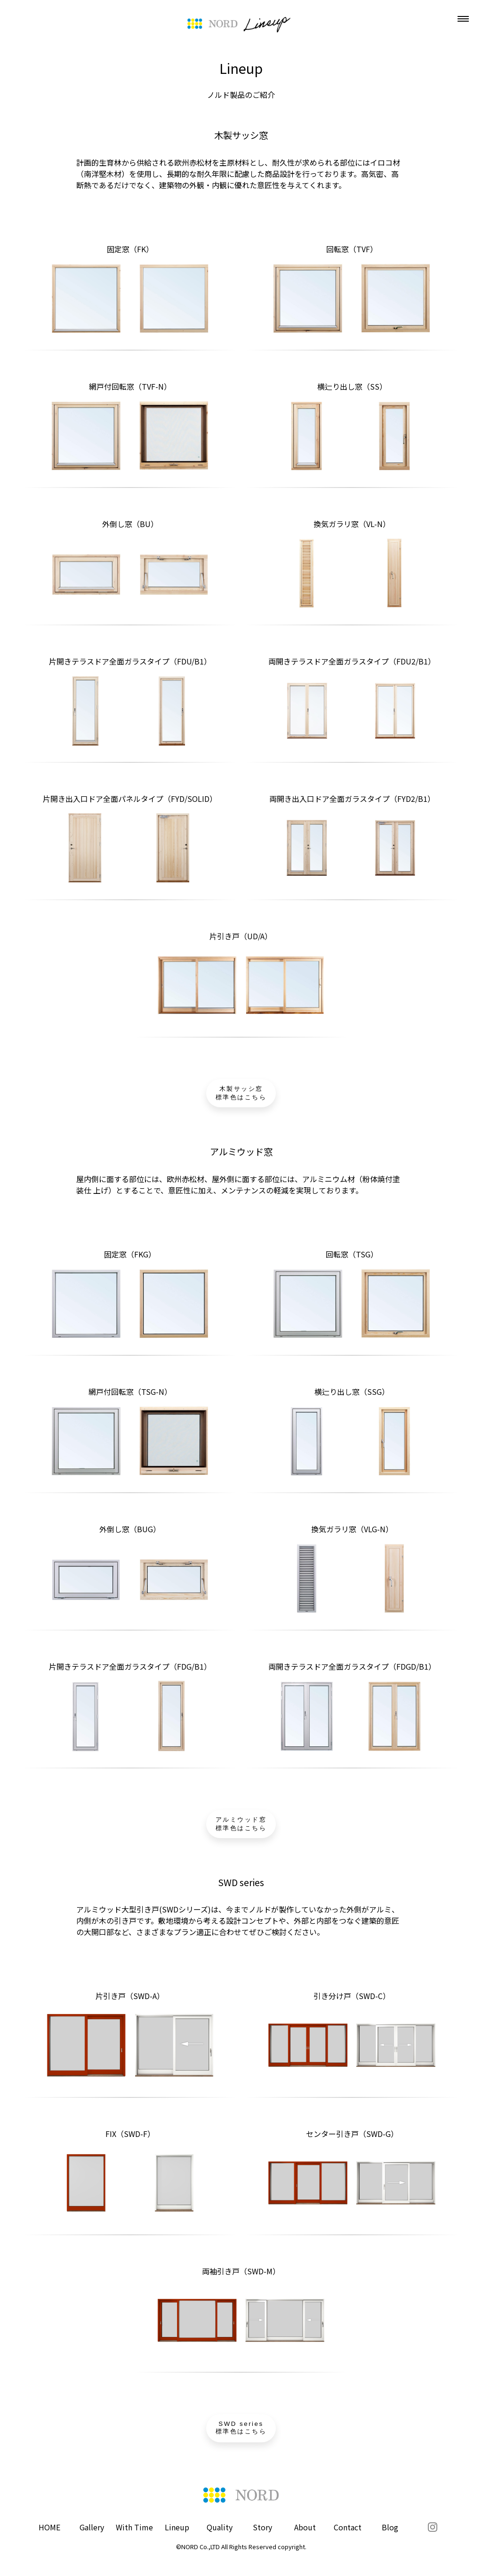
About (305, 2527)
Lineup (177, 2527)
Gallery (92, 2527)
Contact (348, 2527)
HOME (49, 2527)
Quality (220, 2527)
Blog (390, 2527)
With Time (134, 2527)
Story (262, 2527)
